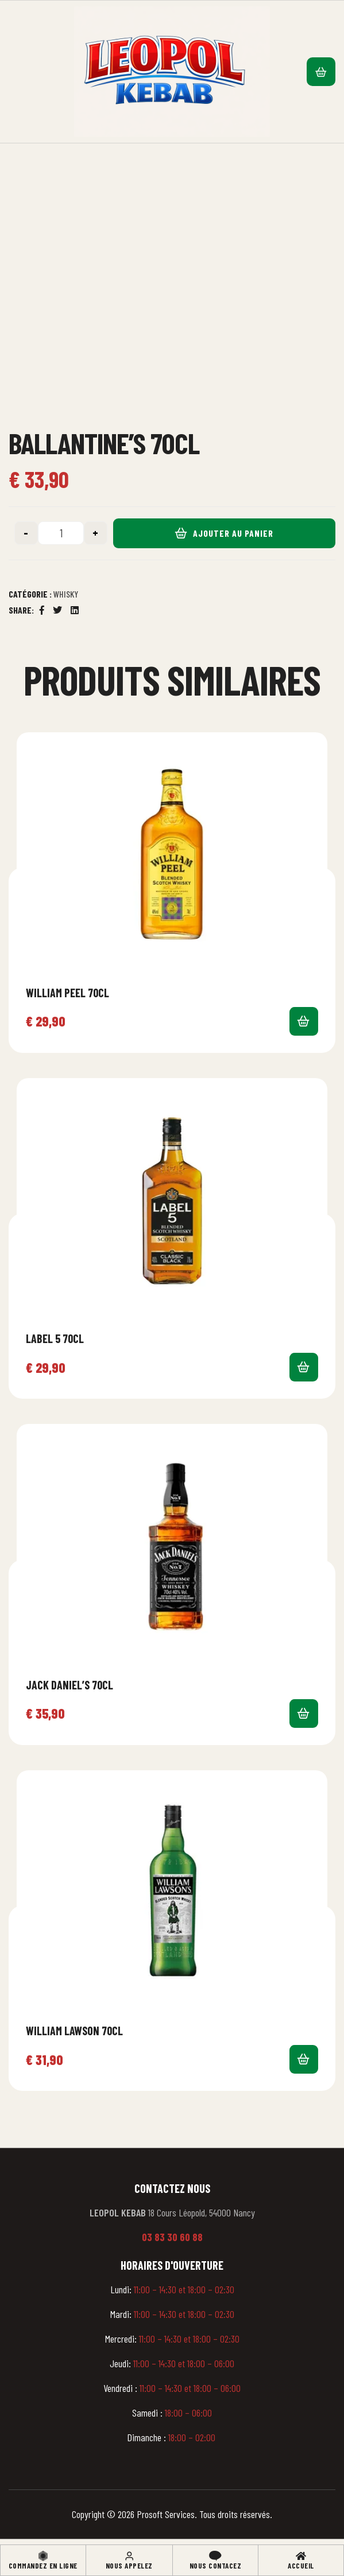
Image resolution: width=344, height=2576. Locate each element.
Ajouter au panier (233, 533)
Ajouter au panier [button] (303, 1021)
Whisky (65, 593)
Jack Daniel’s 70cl (69, 1685)
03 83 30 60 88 (172, 2237)
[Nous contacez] (215, 2556)
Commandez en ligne (43, 2565)
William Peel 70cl (67, 993)
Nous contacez (216, 2565)
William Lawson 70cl (74, 2031)
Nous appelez (129, 2565)
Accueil (301, 2565)
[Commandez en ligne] (43, 2556)
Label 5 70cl (55, 1338)
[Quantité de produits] (61, 533)
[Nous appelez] (129, 2556)
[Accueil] (301, 2556)
